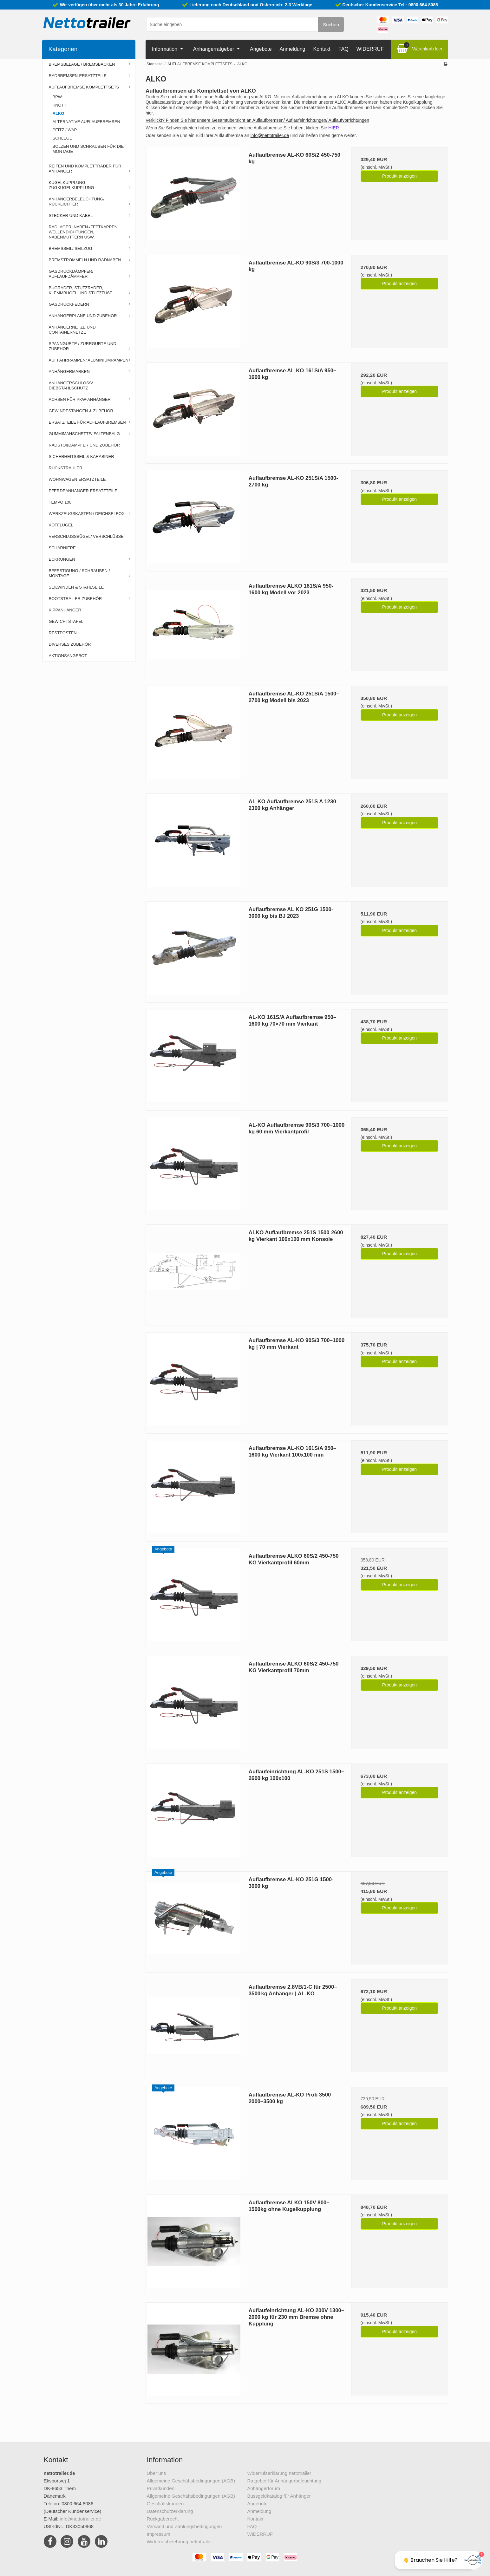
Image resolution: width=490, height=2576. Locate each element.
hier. (150, 112)
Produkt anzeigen (399, 176)
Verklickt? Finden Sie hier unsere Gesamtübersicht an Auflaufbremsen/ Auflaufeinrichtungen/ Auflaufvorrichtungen (257, 120)
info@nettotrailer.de (270, 135)
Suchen (331, 24)
